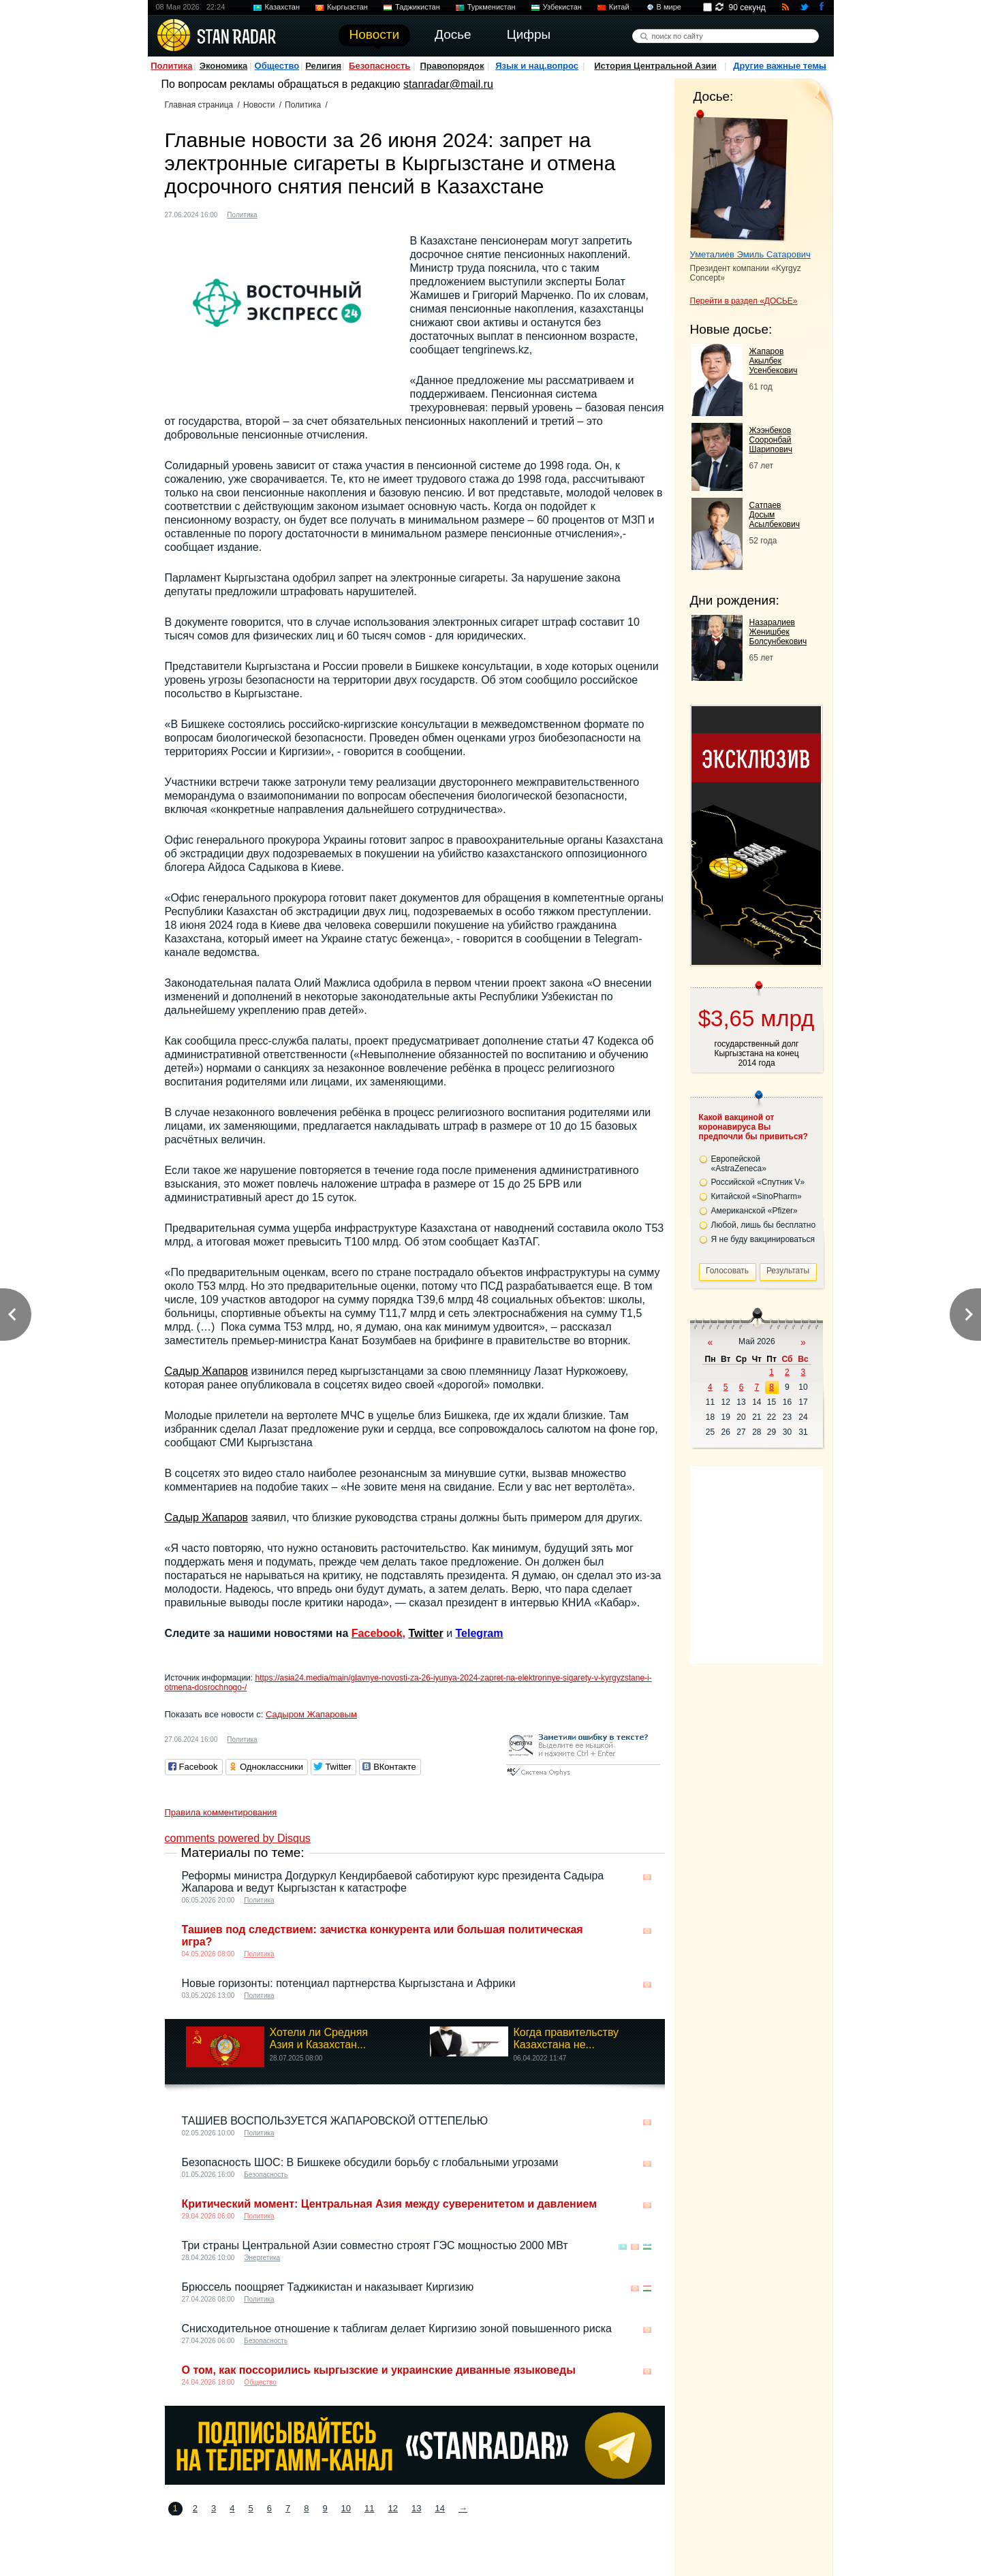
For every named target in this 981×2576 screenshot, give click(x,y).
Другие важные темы (779, 66)
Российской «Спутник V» (758, 1182)
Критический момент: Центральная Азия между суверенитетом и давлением (389, 2204)
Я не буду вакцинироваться (763, 1239)
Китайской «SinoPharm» (756, 1196)
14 (439, 2508)
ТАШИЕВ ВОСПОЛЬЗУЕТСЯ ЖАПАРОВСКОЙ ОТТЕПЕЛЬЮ (335, 2121)
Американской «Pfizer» (754, 1210)
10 (346, 2508)
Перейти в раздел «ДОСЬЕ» (744, 301)
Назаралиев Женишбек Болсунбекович (778, 632)
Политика (171, 66)
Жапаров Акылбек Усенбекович (773, 361)
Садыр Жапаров (207, 1371)
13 (416, 2508)
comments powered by (238, 1838)
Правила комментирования (221, 1812)
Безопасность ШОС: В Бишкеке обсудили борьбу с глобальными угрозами (370, 2162)
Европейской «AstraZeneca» (738, 1163)
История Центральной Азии (655, 66)
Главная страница (199, 105)
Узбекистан (562, 7)
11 (369, 2508)
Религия (323, 66)
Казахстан (282, 7)
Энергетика (262, 2257)
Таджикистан (417, 7)
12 (393, 2508)
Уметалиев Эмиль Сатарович (750, 254)
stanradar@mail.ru (448, 84)
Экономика (224, 66)
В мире (669, 7)
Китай (619, 7)
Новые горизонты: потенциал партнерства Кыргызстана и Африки (349, 1983)
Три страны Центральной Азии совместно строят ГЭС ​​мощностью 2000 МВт (375, 2245)
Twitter (425, 1633)
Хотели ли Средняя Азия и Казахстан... (319, 2038)
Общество (277, 66)
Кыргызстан (347, 7)
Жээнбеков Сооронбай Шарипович (771, 440)
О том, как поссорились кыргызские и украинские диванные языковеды (379, 2370)
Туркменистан (491, 7)
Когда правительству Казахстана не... (566, 2038)
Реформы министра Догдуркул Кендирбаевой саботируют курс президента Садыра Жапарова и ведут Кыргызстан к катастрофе (393, 1882)
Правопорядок (452, 66)
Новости (259, 105)
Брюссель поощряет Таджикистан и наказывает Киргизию (328, 2287)
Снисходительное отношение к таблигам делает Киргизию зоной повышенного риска (397, 2328)
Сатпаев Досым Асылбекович (774, 514)
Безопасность (379, 66)
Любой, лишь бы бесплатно (763, 1225)
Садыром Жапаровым (311, 1714)
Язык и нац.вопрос (536, 66)
